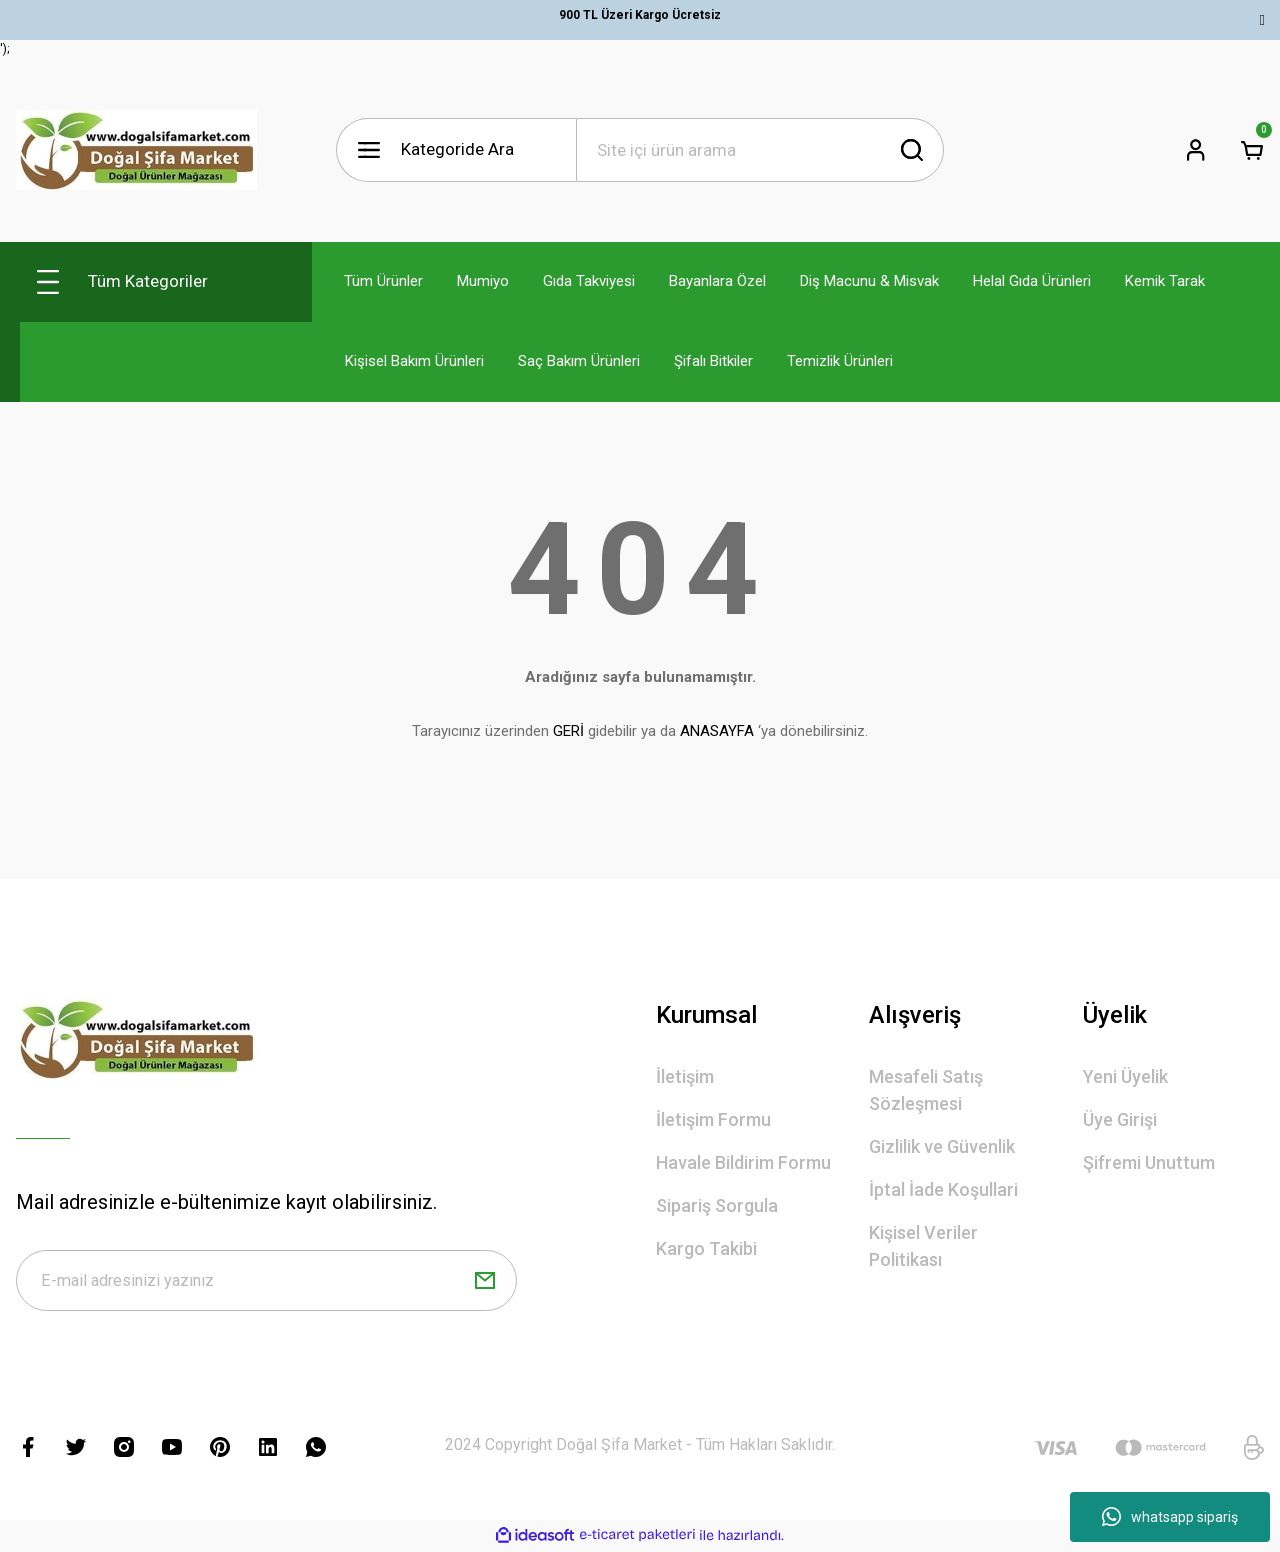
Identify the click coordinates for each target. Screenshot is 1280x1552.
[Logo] (136, 150)
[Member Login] (1196, 150)
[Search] (760, 150)
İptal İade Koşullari (943, 1189)
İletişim (685, 1076)
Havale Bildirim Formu (743, 1162)
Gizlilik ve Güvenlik (942, 1146)
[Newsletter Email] (266, 1282)
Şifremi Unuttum (1149, 1162)
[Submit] (485, 1282)
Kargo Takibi (706, 1248)
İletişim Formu (713, 1119)
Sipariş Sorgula (717, 1205)
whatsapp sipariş (1170, 1517)
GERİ (568, 731)
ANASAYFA (717, 731)
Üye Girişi (1120, 1119)
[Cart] (1252, 150)
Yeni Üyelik (1125, 1076)
